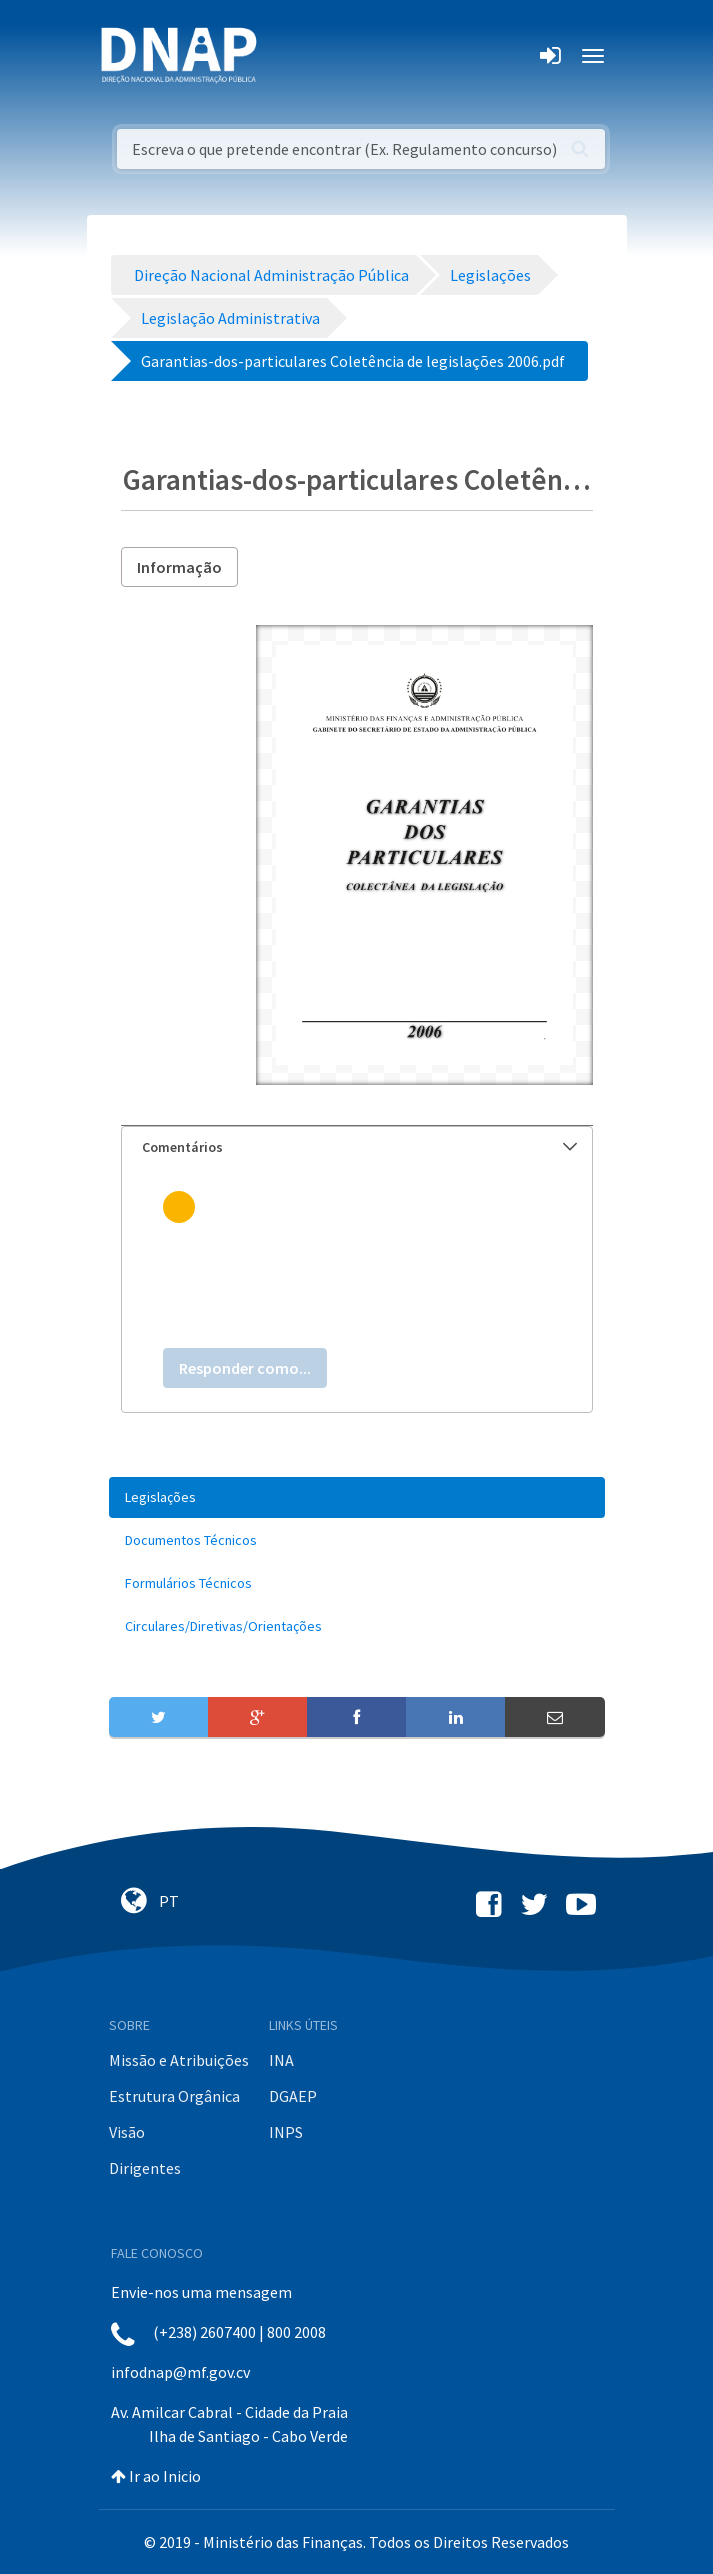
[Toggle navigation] (285, 56)
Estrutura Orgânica (174, 2096)
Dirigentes (145, 2168)
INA (281, 2060)
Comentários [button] (359, 1147)
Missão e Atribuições (179, 2060)
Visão (127, 2132)
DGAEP (293, 2096)
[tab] (357, 1147)
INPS (286, 2132)
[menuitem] (357, 1497)
